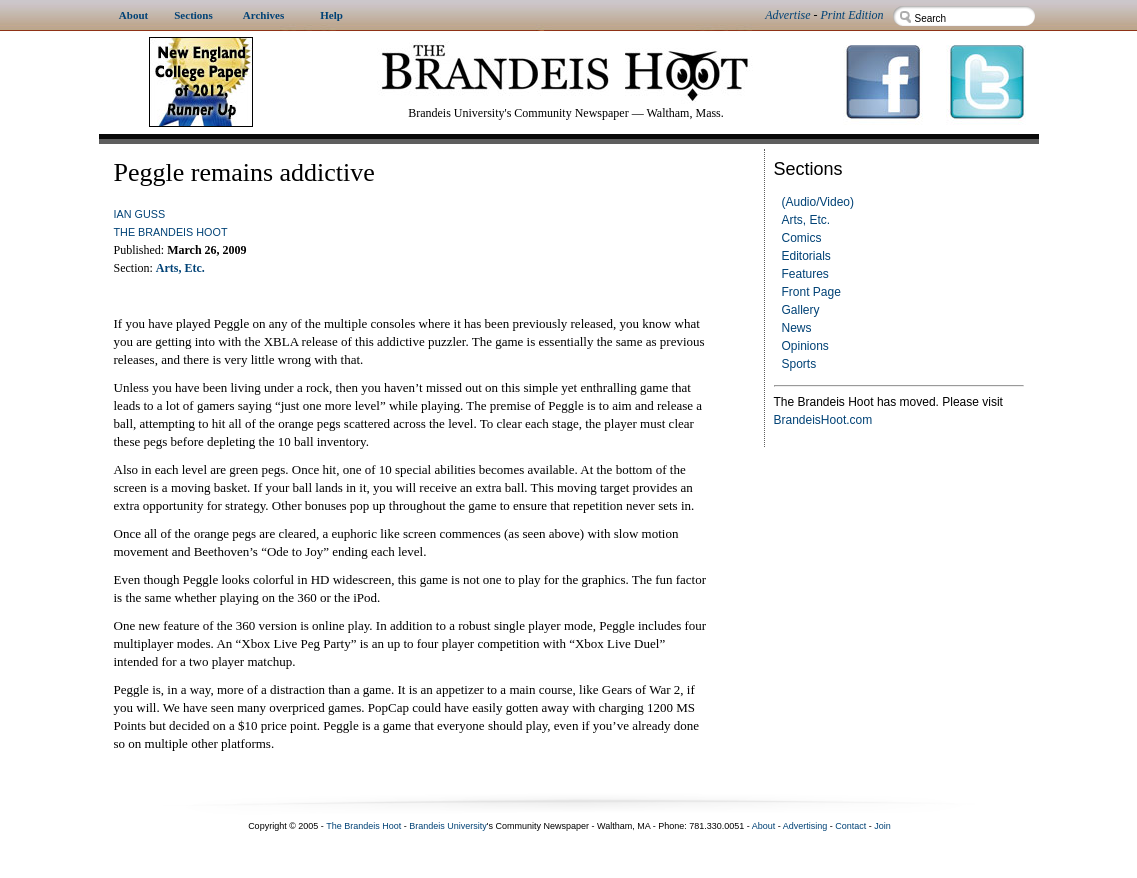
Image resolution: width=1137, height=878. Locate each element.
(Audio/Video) (818, 202)
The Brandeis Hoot (171, 232)
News (797, 328)
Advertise (787, 15)
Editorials (806, 256)
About (764, 826)
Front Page (811, 292)
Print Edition (852, 15)
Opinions (805, 346)
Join (882, 826)
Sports (799, 364)
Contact (850, 826)
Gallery (801, 310)
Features (805, 274)
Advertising (805, 826)
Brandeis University (448, 826)
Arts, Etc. (806, 220)
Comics (802, 238)
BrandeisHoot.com (823, 420)
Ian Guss (140, 214)
